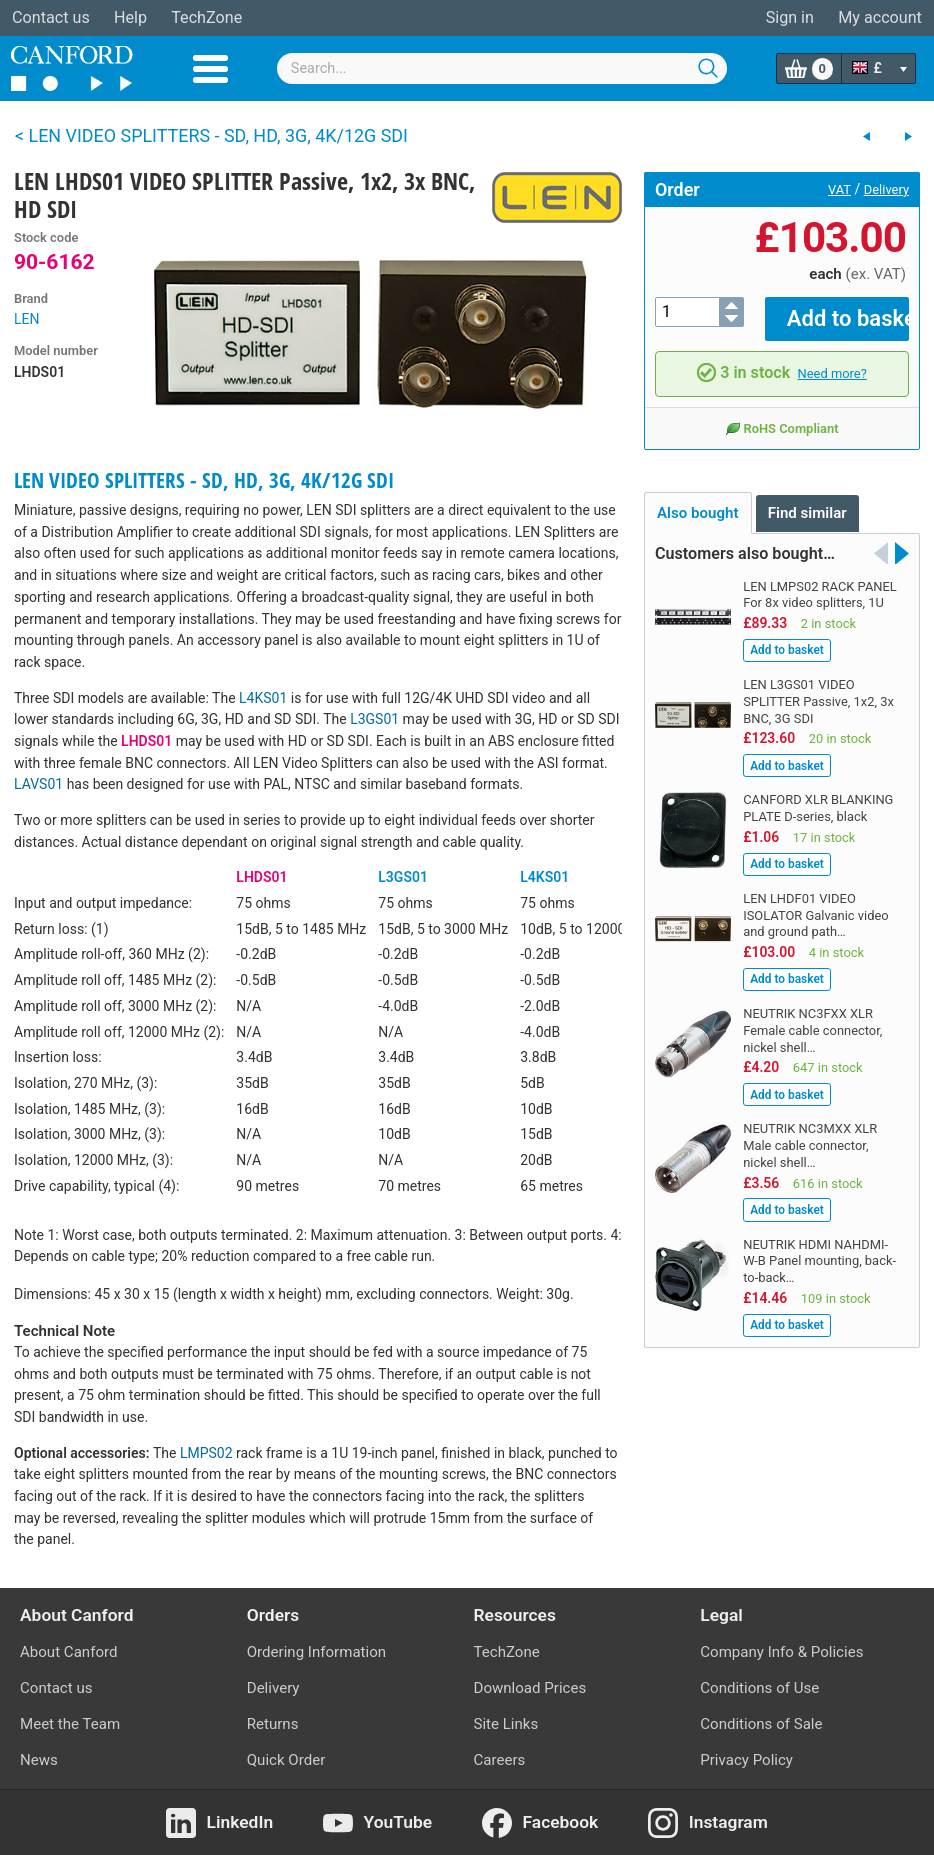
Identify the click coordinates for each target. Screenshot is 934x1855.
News (39, 1760)
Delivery (886, 189)
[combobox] (502, 68)
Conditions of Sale (761, 1724)
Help (130, 17)
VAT (839, 189)
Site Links (506, 1724)
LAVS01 (38, 784)
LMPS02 (206, 1453)
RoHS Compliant (781, 414)
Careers (500, 1760)
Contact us (51, 17)
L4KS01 (263, 698)
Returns (273, 1724)
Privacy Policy (746, 1760)
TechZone (206, 17)
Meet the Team (70, 1724)
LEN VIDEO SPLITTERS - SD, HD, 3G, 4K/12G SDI (204, 480)
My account (880, 17)
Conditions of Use (759, 1688)
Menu (210, 69)
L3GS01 (374, 719)
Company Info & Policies (781, 1652)
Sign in (790, 17)
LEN (26, 319)
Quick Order (286, 1760)
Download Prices (530, 1688)
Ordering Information (316, 1652)
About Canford (68, 1652)
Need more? (832, 359)
